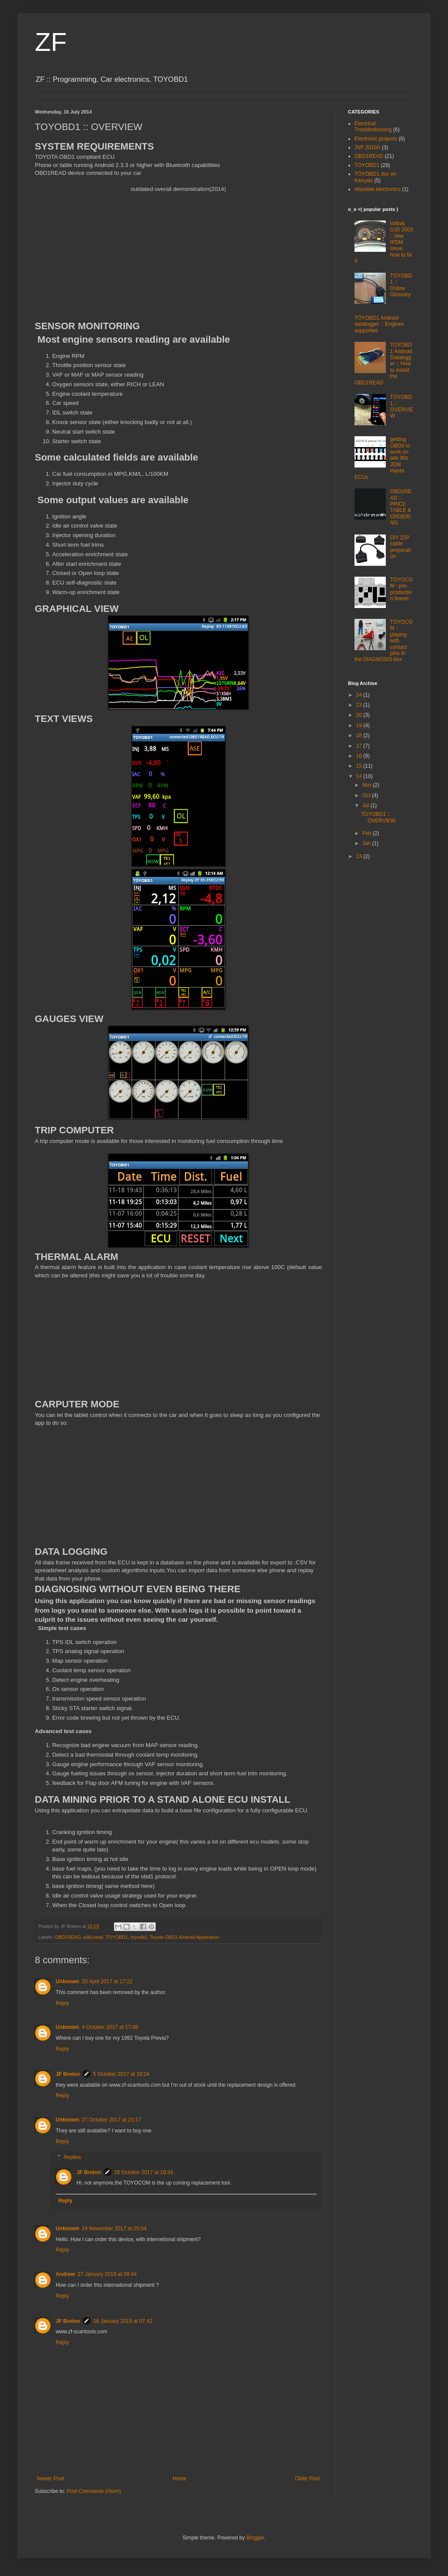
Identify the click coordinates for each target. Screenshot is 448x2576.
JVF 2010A (367, 147)
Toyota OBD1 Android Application (184, 1937)
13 (360, 856)
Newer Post (50, 2479)
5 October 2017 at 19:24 (121, 2074)
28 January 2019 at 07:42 (122, 2321)
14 (360, 776)
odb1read (93, 1937)
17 (360, 746)
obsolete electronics (377, 189)
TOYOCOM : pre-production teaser (401, 589)
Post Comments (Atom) (94, 2491)
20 (360, 715)
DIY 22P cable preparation (400, 547)
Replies (72, 2157)
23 (360, 705)
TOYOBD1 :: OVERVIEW (401, 406)
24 (360, 695)
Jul (366, 805)
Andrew (65, 2274)
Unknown (67, 1981)
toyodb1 (138, 1937)
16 (360, 756)
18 (360, 735)
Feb (367, 833)
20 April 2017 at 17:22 (107, 1981)
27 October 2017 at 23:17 (111, 2120)
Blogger (255, 2538)
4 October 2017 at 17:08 (110, 2027)
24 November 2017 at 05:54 (114, 2228)
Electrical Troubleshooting (373, 126)
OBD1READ (67, 1937)
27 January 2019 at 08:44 (107, 2274)
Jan (367, 843)
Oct (367, 795)
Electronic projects (375, 139)
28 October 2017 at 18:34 (143, 2172)
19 (360, 725)
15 (360, 766)
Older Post (307, 2479)
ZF (51, 42)
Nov (367, 785)
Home (180, 2479)
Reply (62, 2003)
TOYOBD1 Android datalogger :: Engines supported (379, 324)
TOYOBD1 (117, 1937)
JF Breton (68, 2074)
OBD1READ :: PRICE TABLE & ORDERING (400, 507)
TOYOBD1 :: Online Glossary (401, 285)
